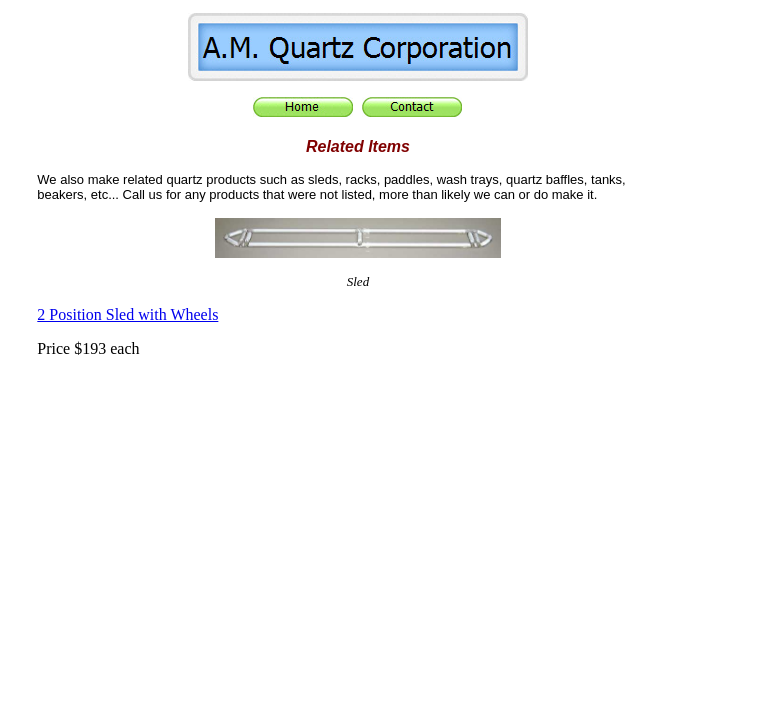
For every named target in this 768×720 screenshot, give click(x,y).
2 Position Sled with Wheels (127, 314)
